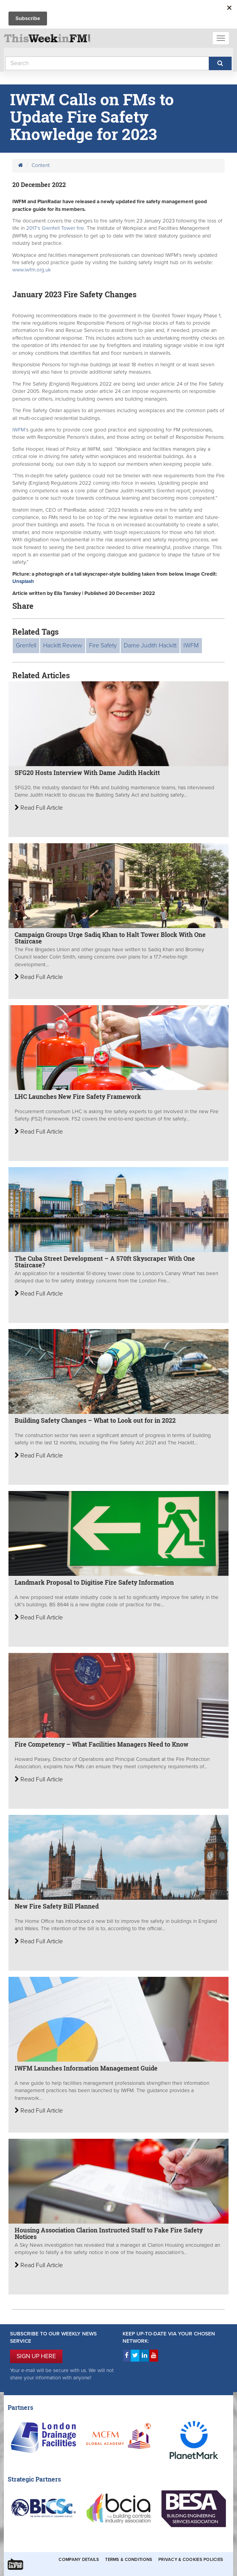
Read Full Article (39, 808)
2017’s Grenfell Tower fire (55, 228)
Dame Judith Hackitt (150, 645)
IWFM (191, 645)
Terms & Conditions (128, 2559)
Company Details (79, 2559)
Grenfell (26, 645)
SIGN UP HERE (36, 2356)
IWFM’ (19, 430)
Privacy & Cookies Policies (190, 2559)
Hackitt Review (62, 645)
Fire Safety (103, 645)
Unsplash (23, 581)
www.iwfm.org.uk (31, 270)
